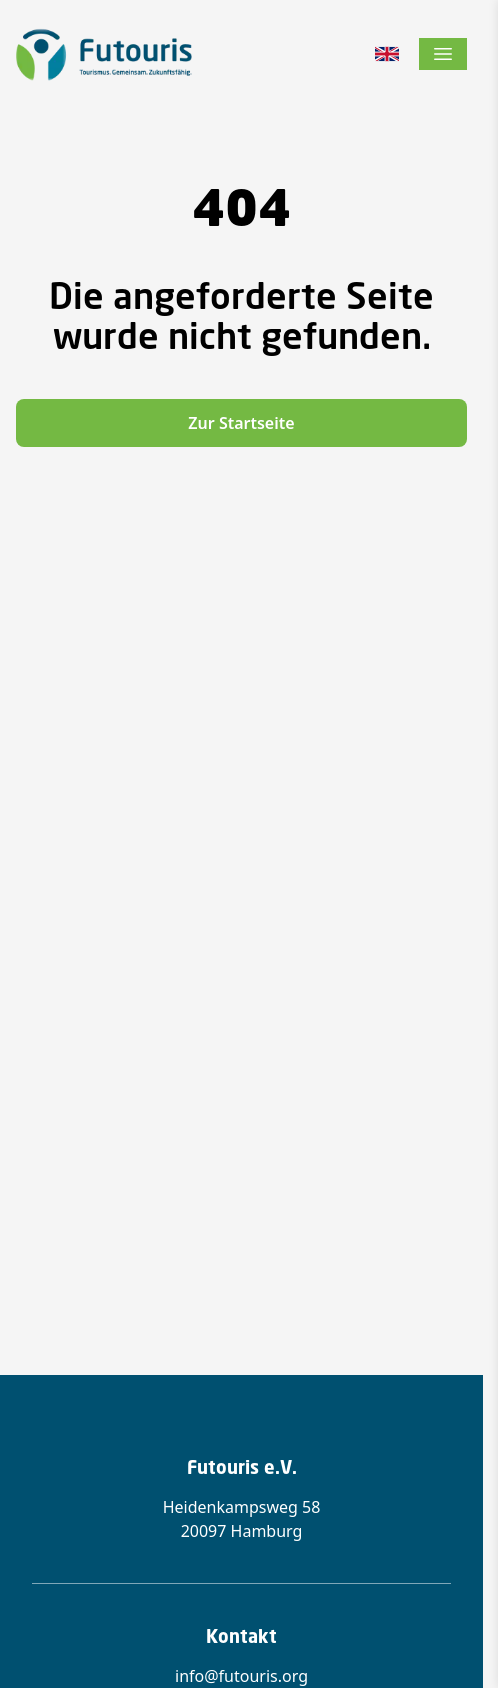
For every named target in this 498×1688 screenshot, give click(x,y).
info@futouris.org (241, 1676)
